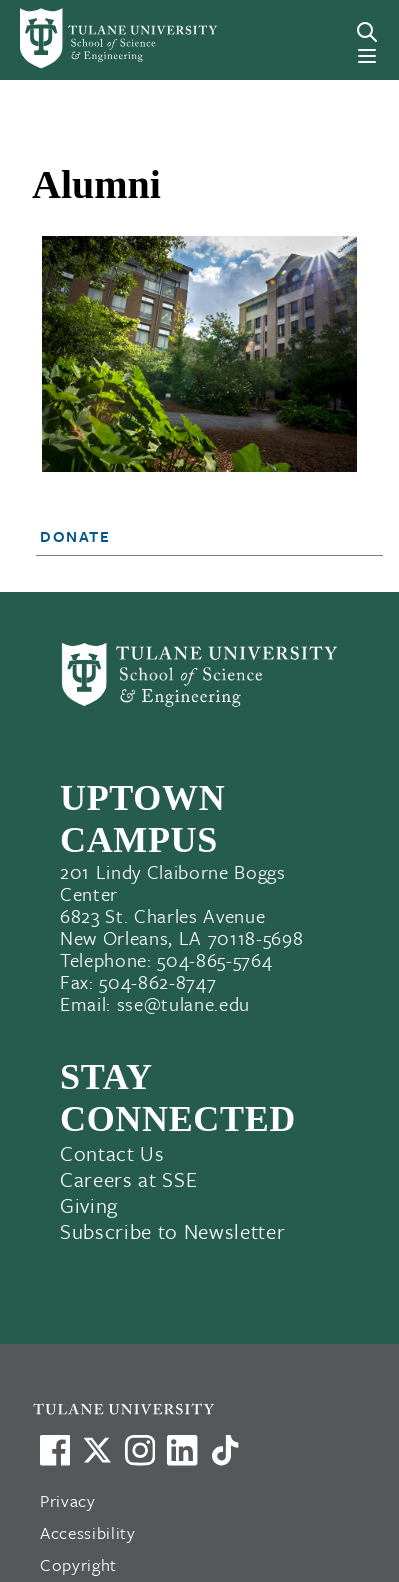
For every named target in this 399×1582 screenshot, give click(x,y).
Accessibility (88, 1532)
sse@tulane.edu (183, 1003)
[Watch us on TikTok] (225, 1450)
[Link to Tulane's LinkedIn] (182, 1450)
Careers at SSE (128, 1179)
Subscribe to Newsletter (172, 1231)
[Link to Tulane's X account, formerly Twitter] (97, 1450)
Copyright (78, 1564)
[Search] (367, 32)
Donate (75, 536)
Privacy (68, 1500)
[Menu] (367, 56)
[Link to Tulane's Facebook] (140, 1450)
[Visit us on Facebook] (55, 1450)
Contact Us (112, 1153)
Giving (89, 1205)
